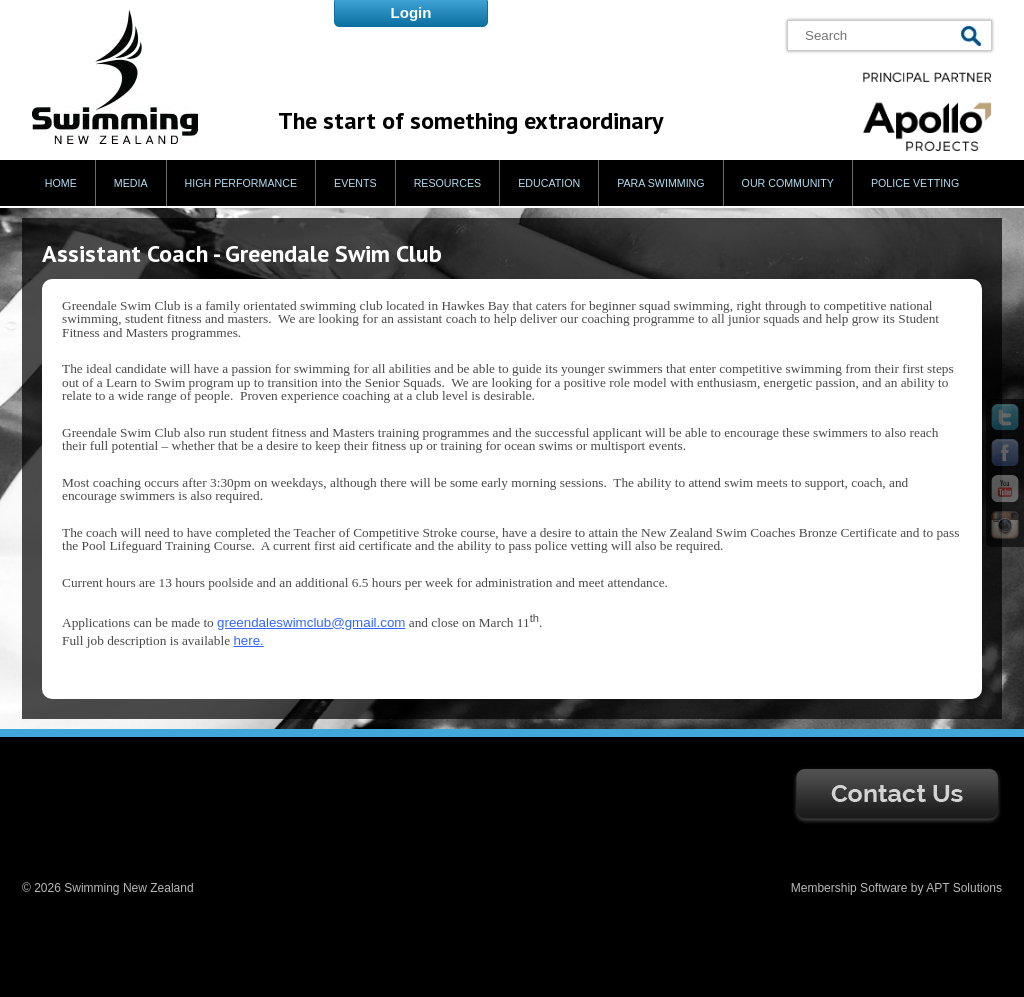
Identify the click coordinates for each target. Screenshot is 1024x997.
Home (61, 183)
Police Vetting (915, 183)
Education (549, 183)
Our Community (788, 183)
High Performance (241, 183)
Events (355, 183)
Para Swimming (660, 183)
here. (248, 640)
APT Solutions (964, 888)
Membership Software (849, 888)
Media (131, 183)
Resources (448, 183)
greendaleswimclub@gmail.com (311, 622)
